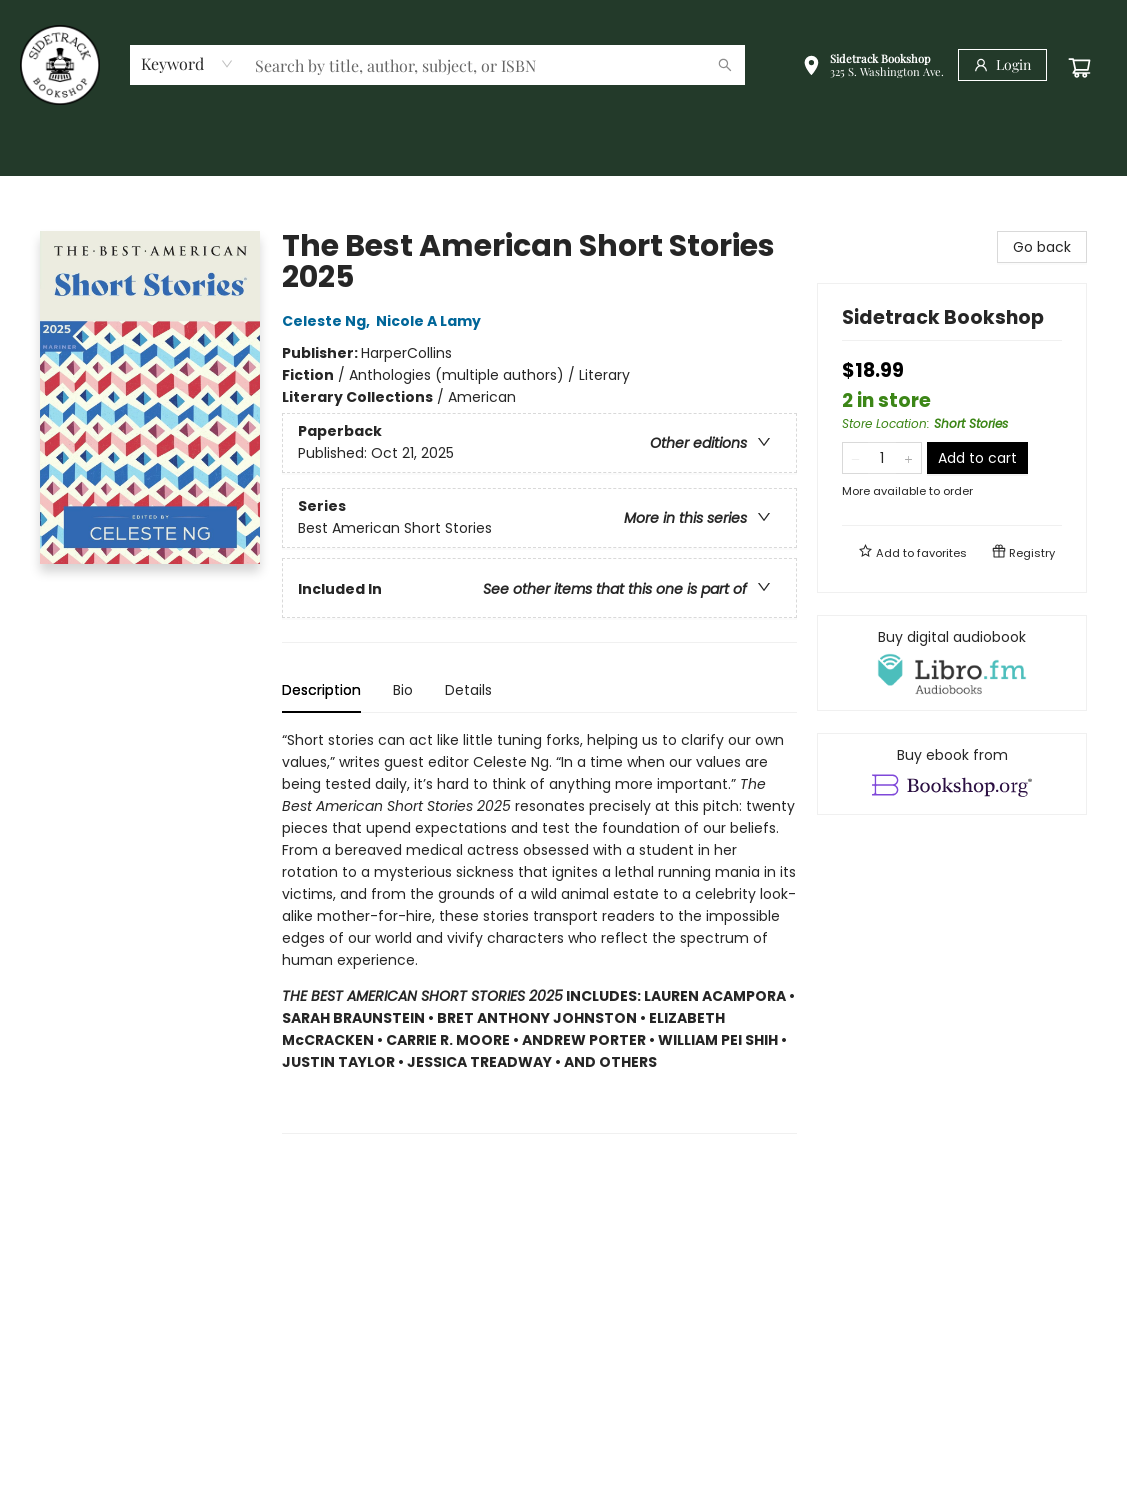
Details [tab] (468, 690)
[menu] (563, 153)
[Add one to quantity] (908, 458)
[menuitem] (50, 153)
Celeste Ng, (329, 321)
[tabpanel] (539, 931)
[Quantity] (882, 458)
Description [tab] (321, 690)
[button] (873, 67)
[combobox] (187, 64)
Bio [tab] (403, 690)
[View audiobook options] (952, 663)
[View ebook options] (952, 774)
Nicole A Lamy (431, 321)
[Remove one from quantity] (855, 458)
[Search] (725, 65)
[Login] (1002, 65)
